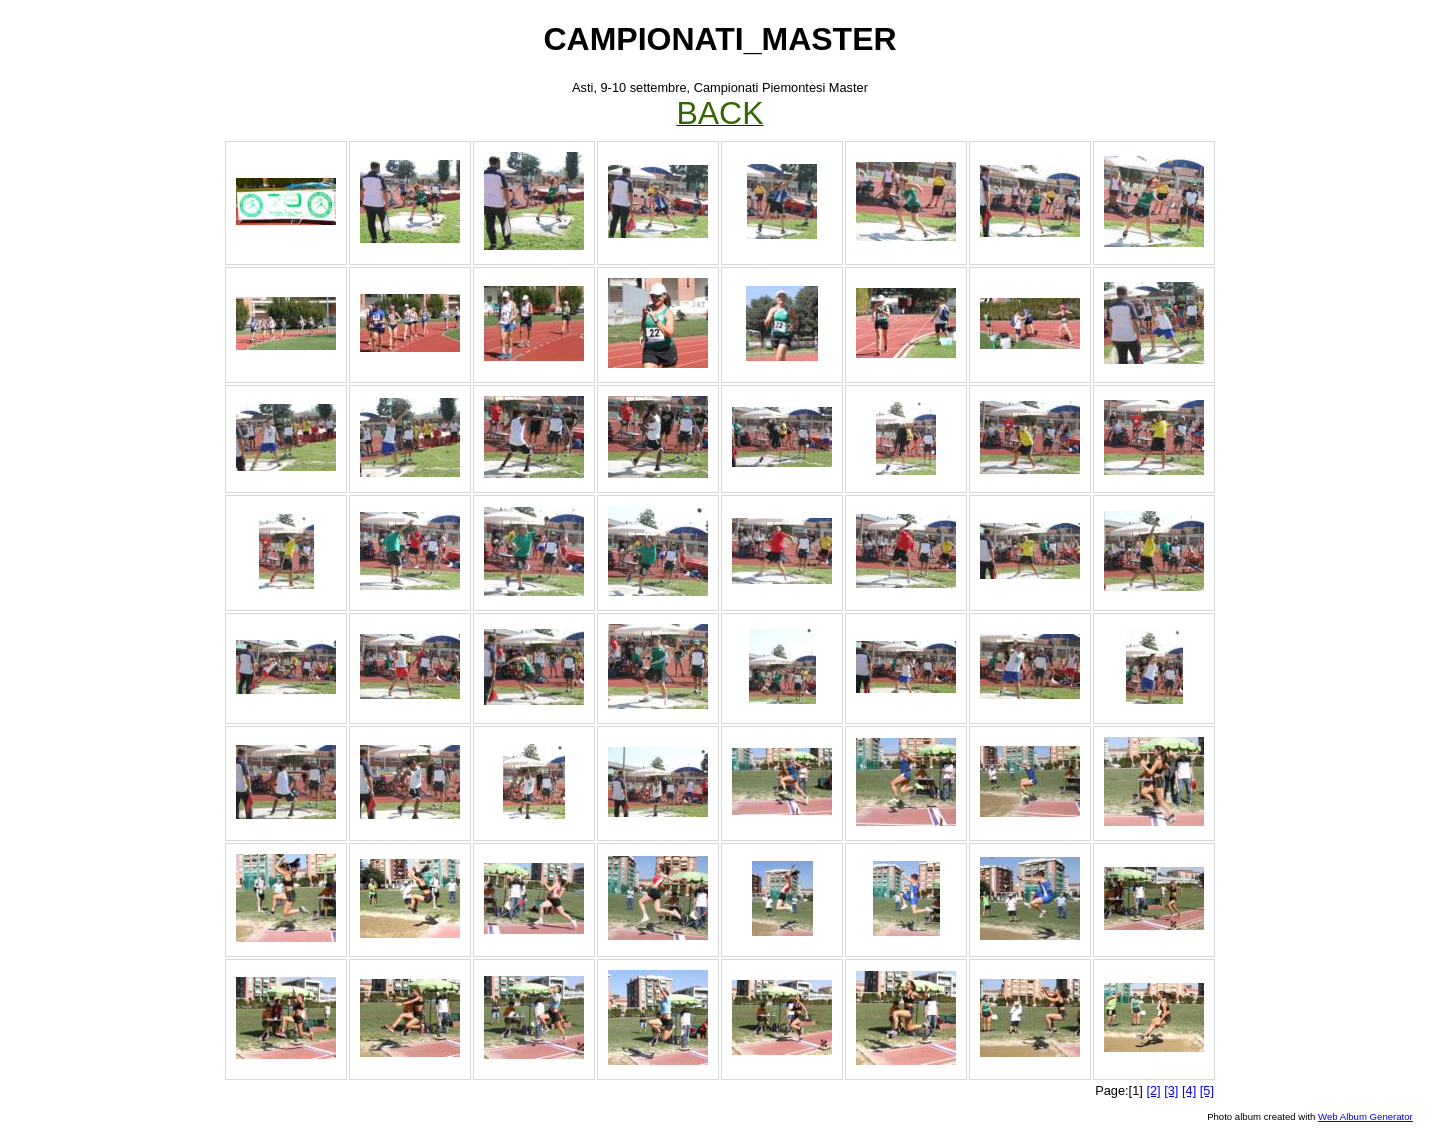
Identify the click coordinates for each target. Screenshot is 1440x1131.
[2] (1153, 1090)
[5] (1207, 1090)
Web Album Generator (1365, 1116)
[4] (1189, 1090)
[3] (1171, 1090)
